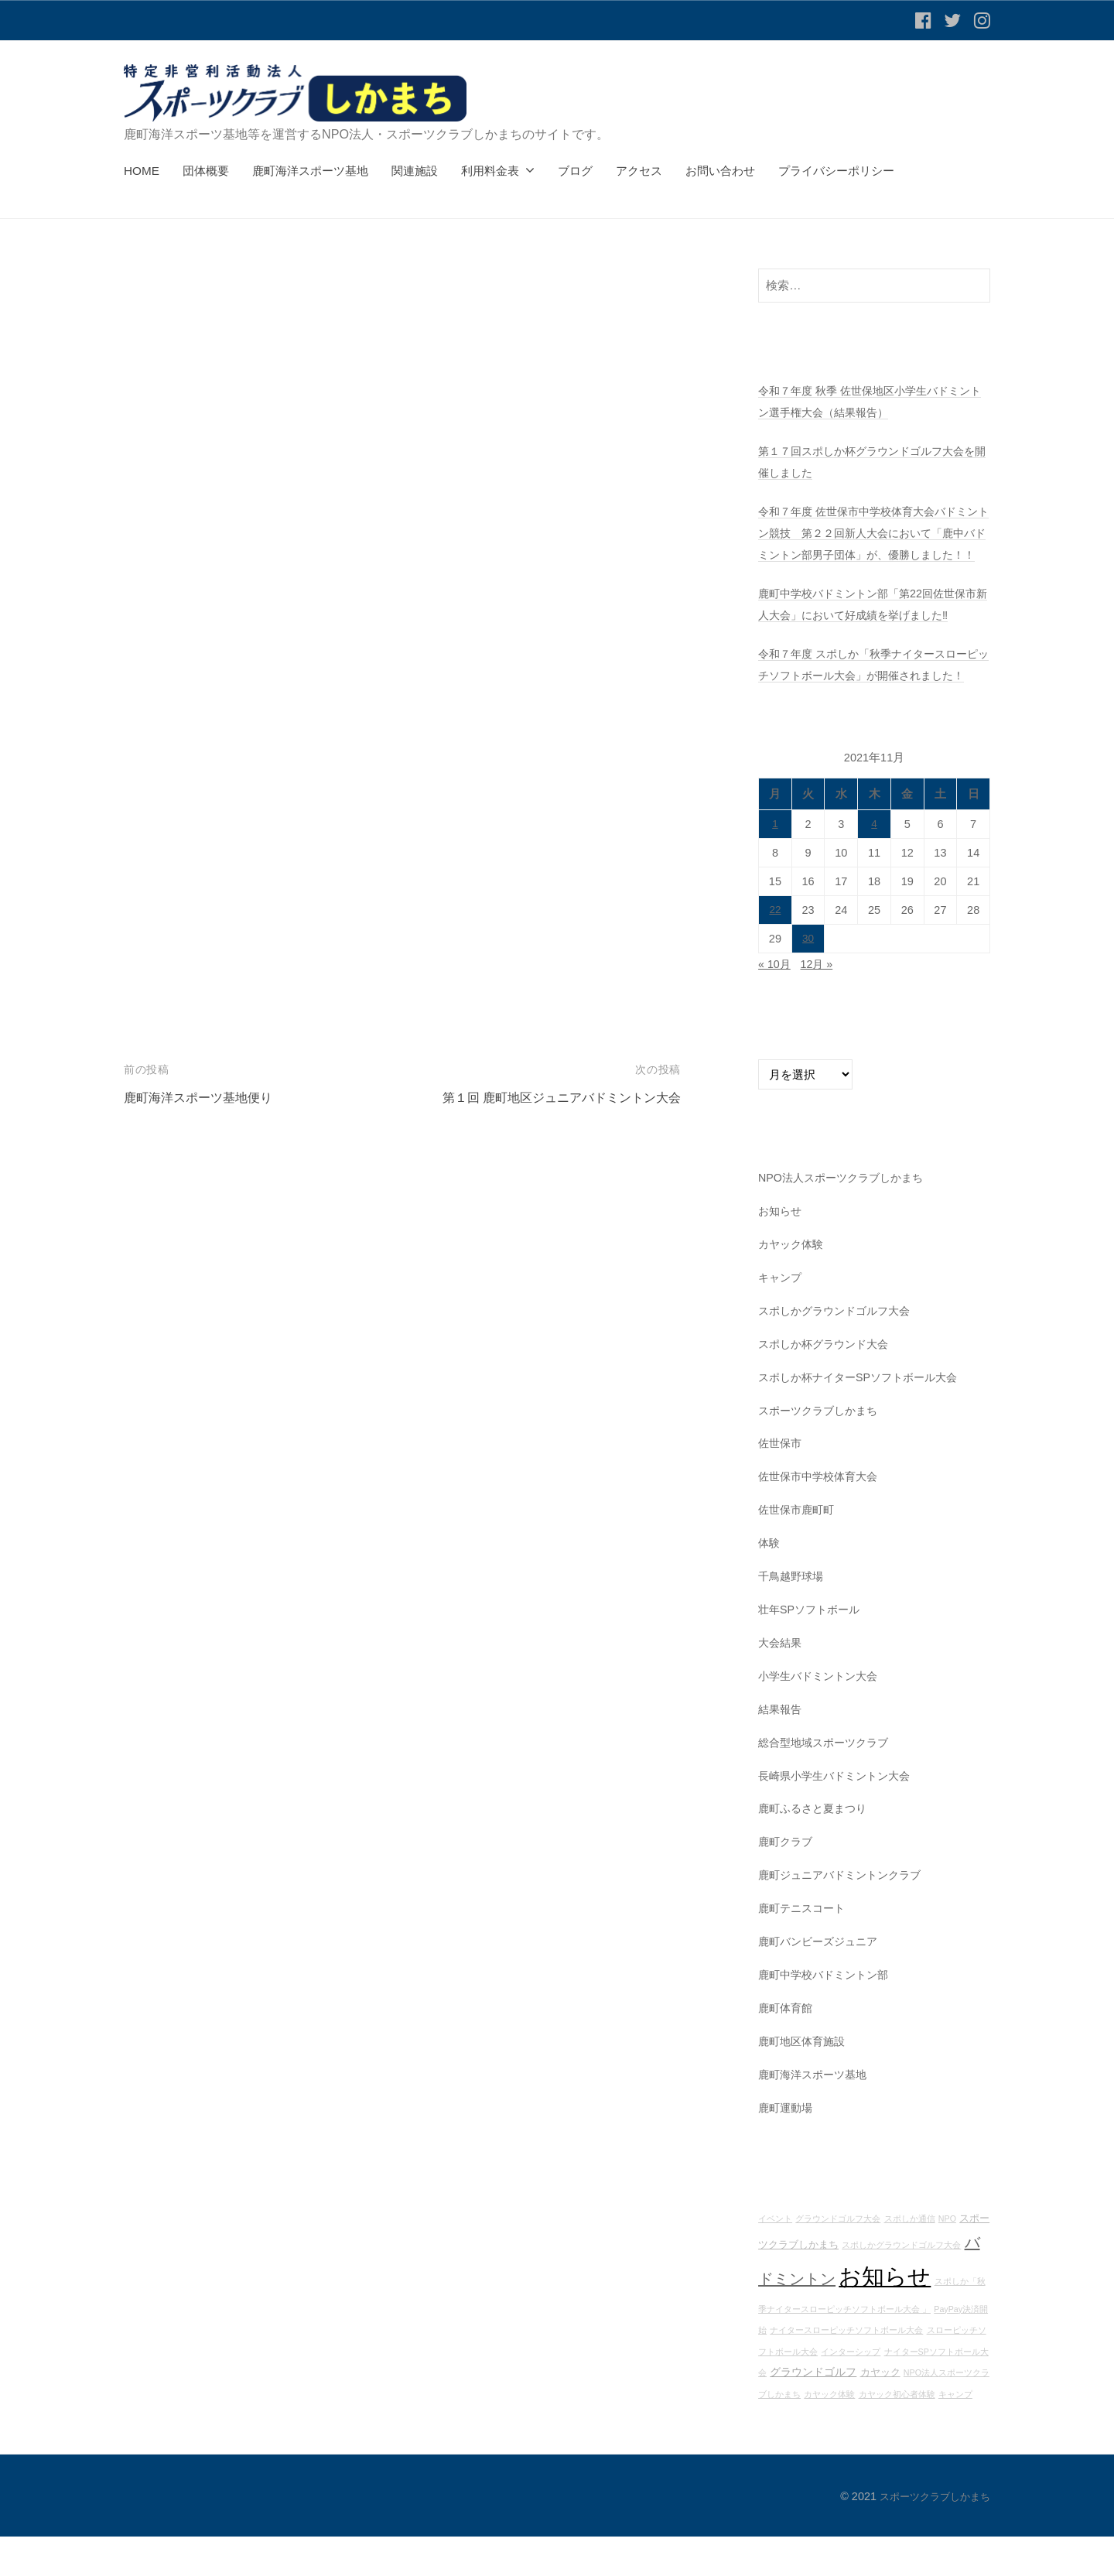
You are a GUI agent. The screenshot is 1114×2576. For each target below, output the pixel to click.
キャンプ (781, 1319)
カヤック (880, 2412)
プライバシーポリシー (836, 170)
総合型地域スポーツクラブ (827, 1782)
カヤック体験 (793, 1285)
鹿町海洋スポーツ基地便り (203, 1097)
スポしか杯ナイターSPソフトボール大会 (864, 1418)
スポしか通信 (909, 2258)
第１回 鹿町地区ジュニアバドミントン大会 (554, 1097)
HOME (141, 170)
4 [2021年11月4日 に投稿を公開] (874, 866)
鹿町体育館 (787, 2047)
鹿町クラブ (787, 1882)
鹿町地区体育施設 (804, 2081)
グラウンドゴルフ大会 (837, 2258)
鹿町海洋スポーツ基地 (310, 170)
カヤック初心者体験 (897, 2434)
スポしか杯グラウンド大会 (827, 1384)
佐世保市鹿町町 (798, 1551)
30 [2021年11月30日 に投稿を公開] (808, 981)
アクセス (639, 170)
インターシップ (850, 2391)
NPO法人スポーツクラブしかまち (846, 1219)
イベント (775, 2258)
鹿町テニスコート (804, 1948)
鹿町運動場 (787, 2147)
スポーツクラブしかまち (822, 1451)
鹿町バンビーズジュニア (822, 1981)
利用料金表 (490, 170)
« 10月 (775, 1006)
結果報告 (781, 1750)
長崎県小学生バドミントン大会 (839, 1815)
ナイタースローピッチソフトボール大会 (846, 2370)
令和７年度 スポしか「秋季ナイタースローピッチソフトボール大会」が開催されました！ (870, 696)
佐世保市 (781, 1484)
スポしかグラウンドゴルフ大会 (839, 1352)
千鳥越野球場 (793, 1616)
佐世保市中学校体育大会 (822, 1517)
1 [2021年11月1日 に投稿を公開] (775, 866)
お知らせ (781, 1252)
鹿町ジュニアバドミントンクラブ (845, 1915)
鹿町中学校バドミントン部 (827, 2014)
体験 (769, 1583)
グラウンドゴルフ (813, 2412)
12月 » (820, 1006)
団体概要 (206, 170)
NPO (947, 2258)
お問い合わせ (720, 170)
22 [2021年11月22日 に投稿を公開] (775, 952)
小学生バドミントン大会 (822, 1716)
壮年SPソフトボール (812, 1650)
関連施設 (414, 170)
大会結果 (781, 1683)
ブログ (575, 170)
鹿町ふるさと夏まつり (816, 1849)
